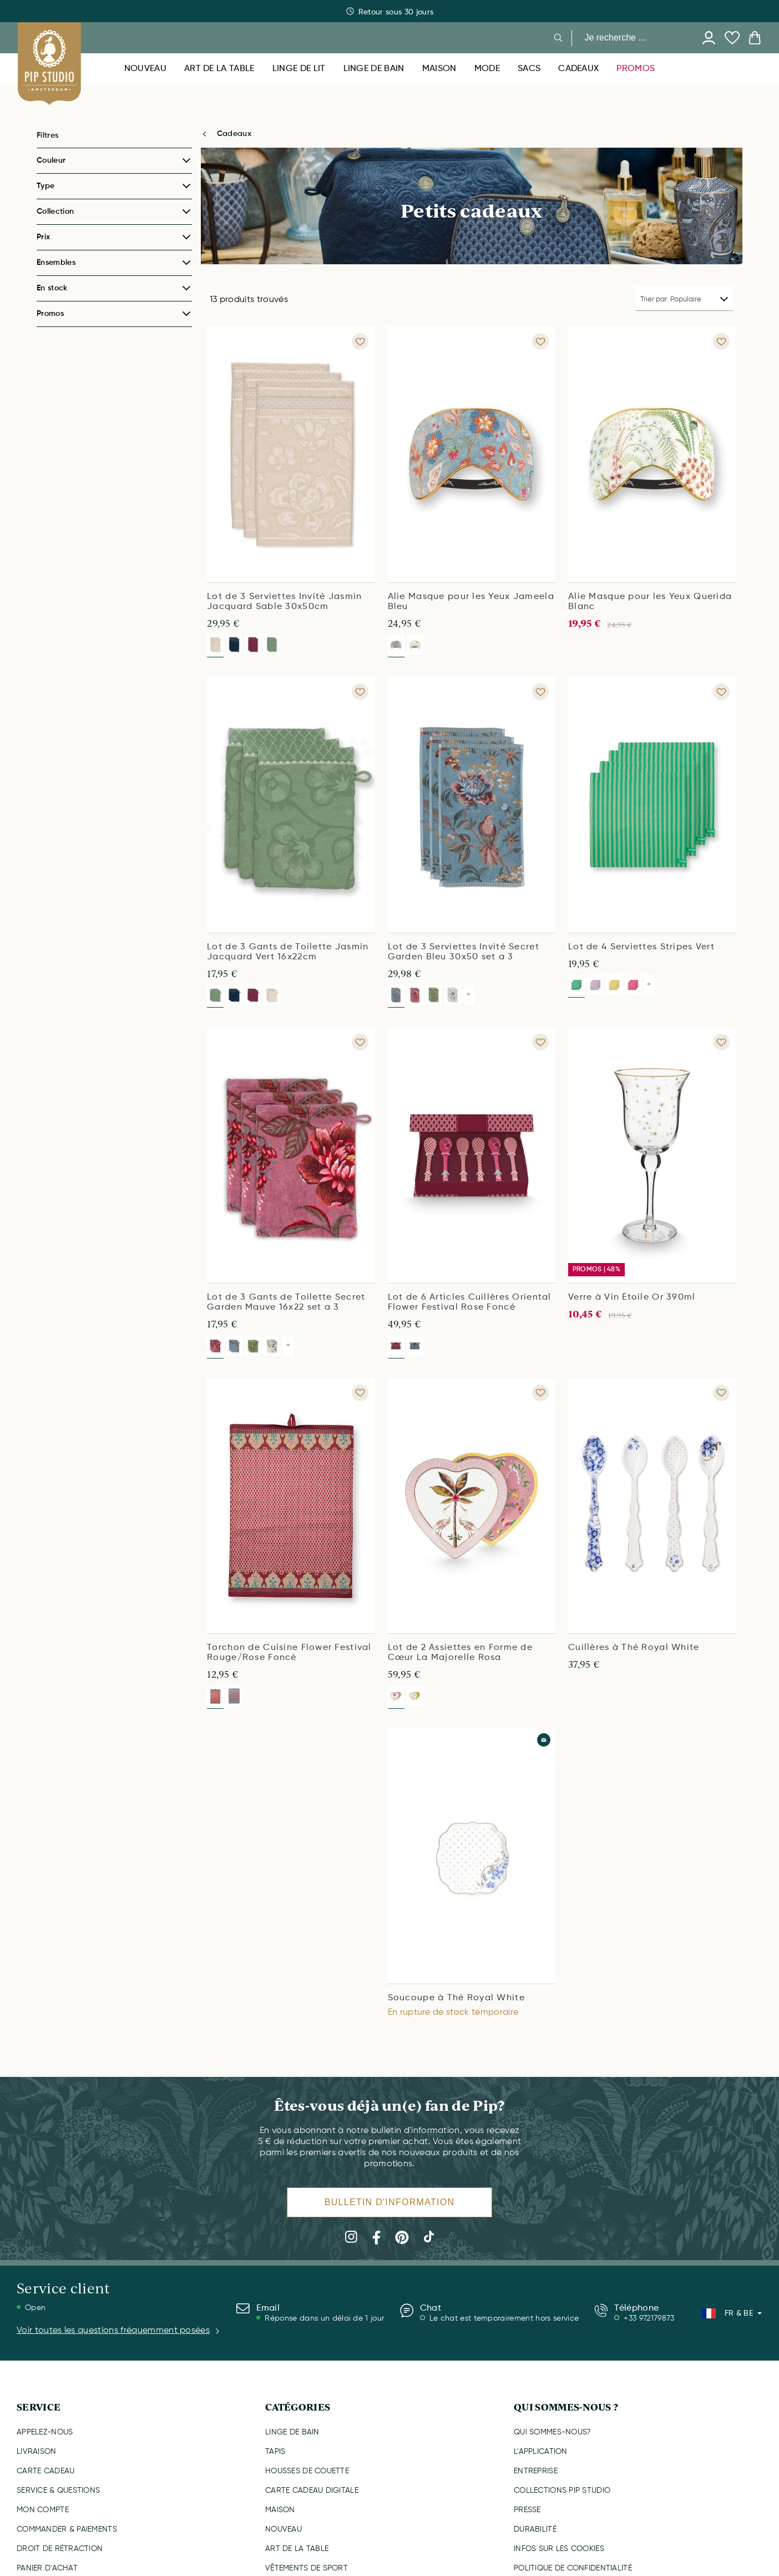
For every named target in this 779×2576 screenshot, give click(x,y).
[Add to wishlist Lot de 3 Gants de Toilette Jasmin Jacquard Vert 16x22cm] (360, 691)
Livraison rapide (389, 12)
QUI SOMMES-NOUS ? (566, 2407)
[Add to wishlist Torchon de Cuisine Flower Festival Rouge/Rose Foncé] (360, 1393)
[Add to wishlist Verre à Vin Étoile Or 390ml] (721, 1042)
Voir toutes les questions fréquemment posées (119, 2330)
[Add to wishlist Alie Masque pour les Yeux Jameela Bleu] (540, 341)
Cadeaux (234, 134)
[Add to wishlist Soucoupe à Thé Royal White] (544, 1740)
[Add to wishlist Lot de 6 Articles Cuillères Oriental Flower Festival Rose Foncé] (540, 1042)
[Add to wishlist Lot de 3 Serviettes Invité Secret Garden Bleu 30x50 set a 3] (540, 691)
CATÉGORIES (297, 2407)
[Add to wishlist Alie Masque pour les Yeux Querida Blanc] (721, 341)
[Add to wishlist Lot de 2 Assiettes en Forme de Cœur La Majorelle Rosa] (540, 1393)
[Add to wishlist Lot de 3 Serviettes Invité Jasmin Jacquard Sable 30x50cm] (360, 341)
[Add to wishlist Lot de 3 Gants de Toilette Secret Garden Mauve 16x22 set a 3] (360, 1042)
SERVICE (38, 2407)
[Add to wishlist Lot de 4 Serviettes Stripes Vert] (721, 691)
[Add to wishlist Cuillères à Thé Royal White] (721, 1393)
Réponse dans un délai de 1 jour (324, 2318)
